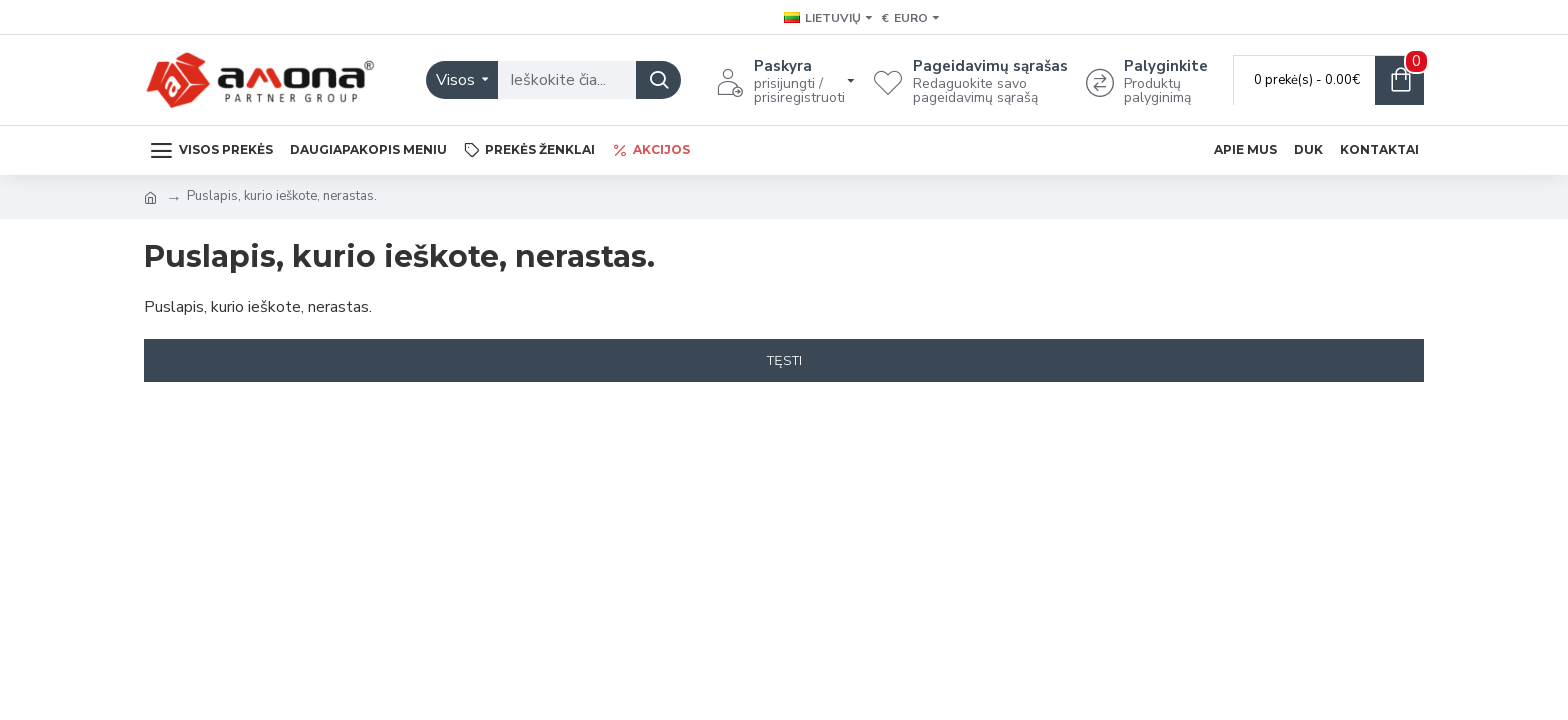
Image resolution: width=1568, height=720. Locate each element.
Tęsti (784, 360)
